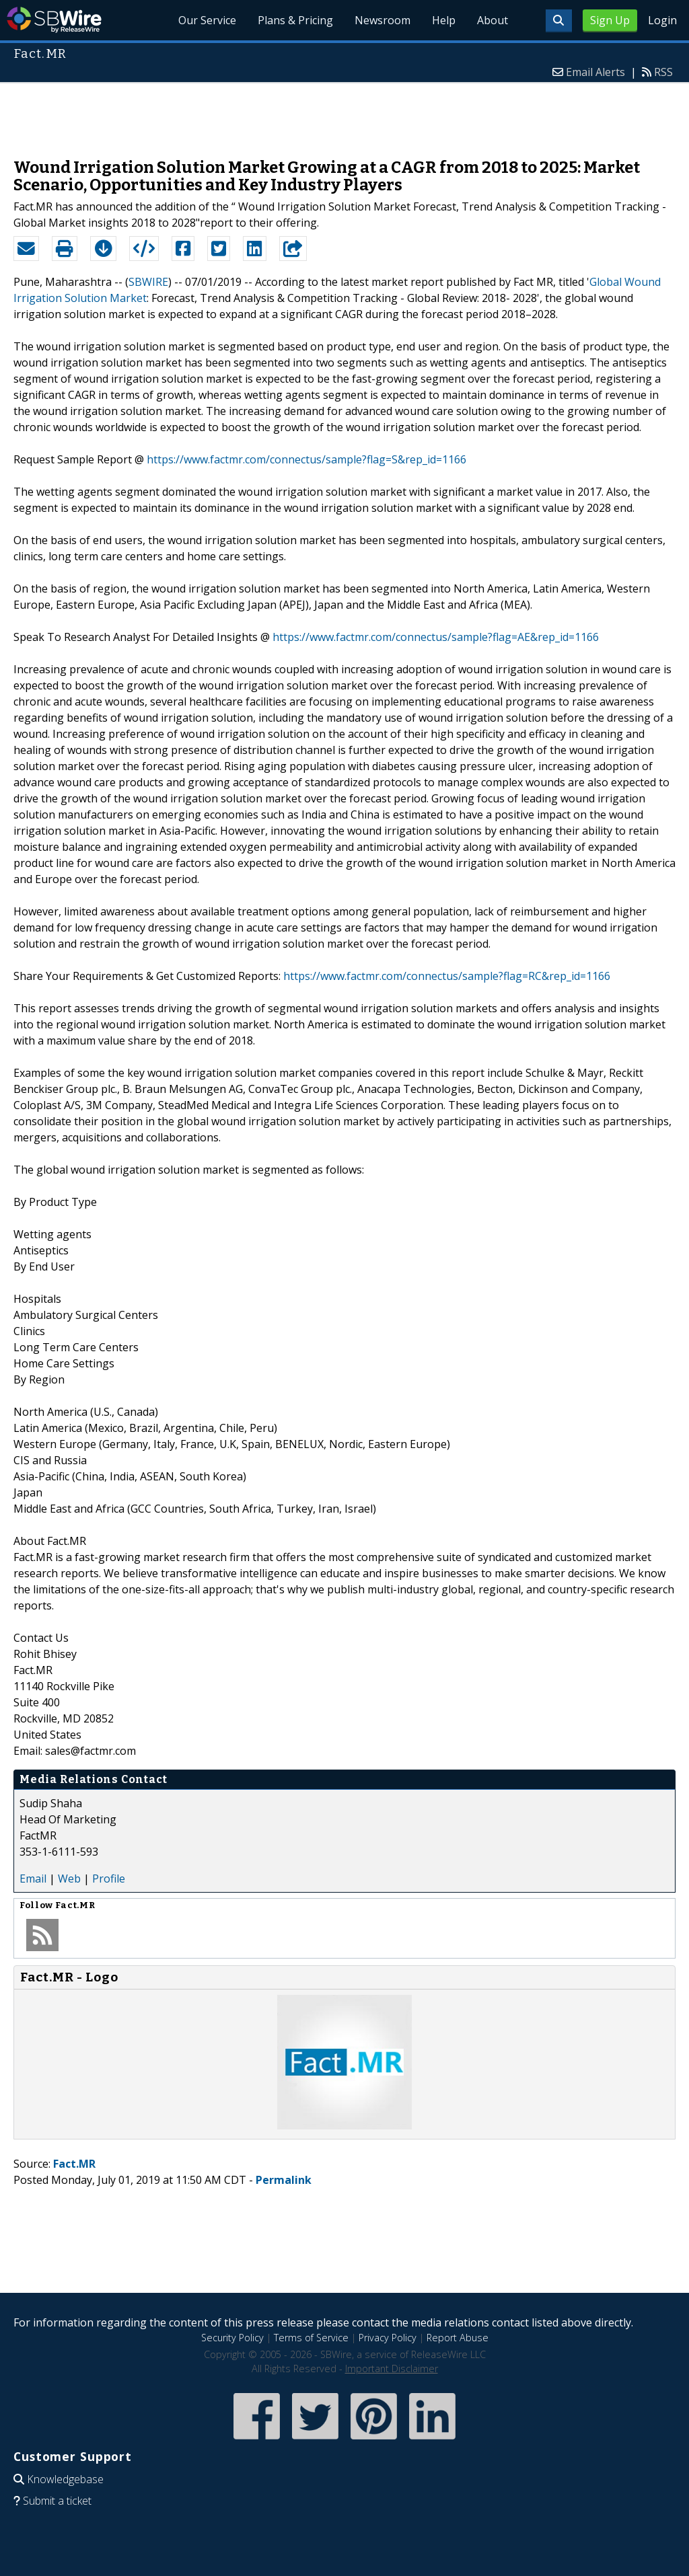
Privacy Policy (387, 2337)
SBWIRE (148, 281)
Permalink (284, 2179)
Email (33, 1878)
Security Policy (232, 2337)
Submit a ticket (57, 2500)
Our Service (207, 20)
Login (662, 20)
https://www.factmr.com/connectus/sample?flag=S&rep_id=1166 (306, 459)
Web (69, 1878)
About (492, 20)
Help (444, 20)
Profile (108, 1878)
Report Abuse (457, 2337)
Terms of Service (311, 2337)
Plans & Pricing (295, 20)
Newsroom (382, 20)
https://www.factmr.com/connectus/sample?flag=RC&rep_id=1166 (446, 976)
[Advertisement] (344, 113)
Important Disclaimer (391, 2368)
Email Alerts (595, 72)
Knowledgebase (65, 2479)
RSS (663, 72)
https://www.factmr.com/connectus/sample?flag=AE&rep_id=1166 (436, 637)
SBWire (54, 20)
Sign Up (610, 20)
